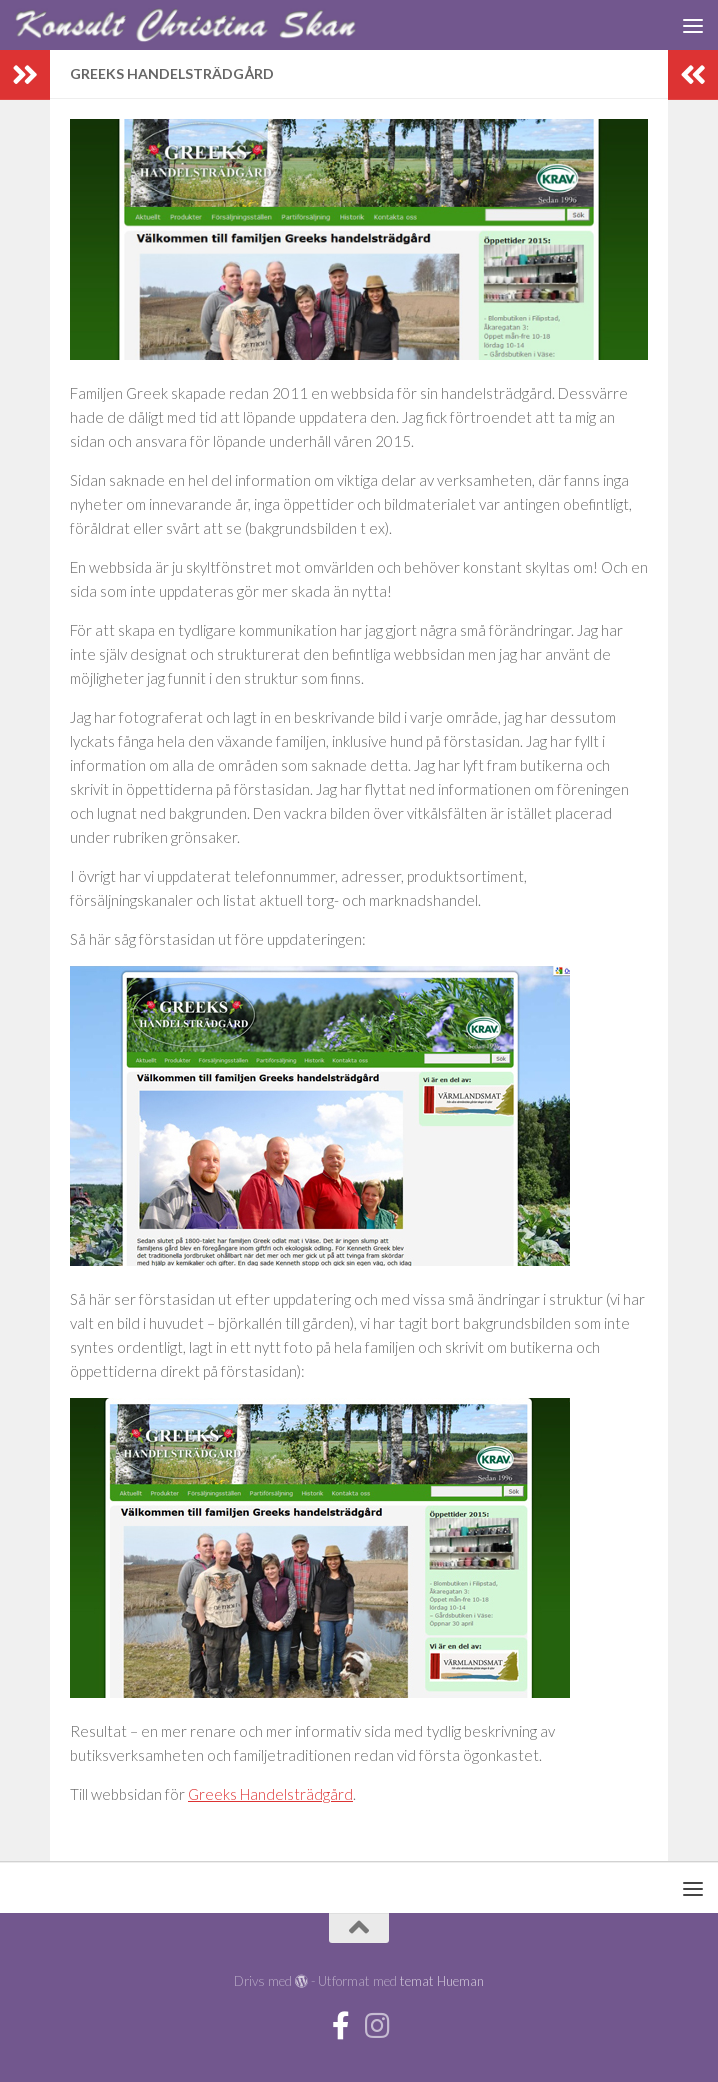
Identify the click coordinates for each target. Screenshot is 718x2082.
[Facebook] (341, 2026)
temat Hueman (442, 1981)
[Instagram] (377, 2026)
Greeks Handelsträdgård (270, 1794)
